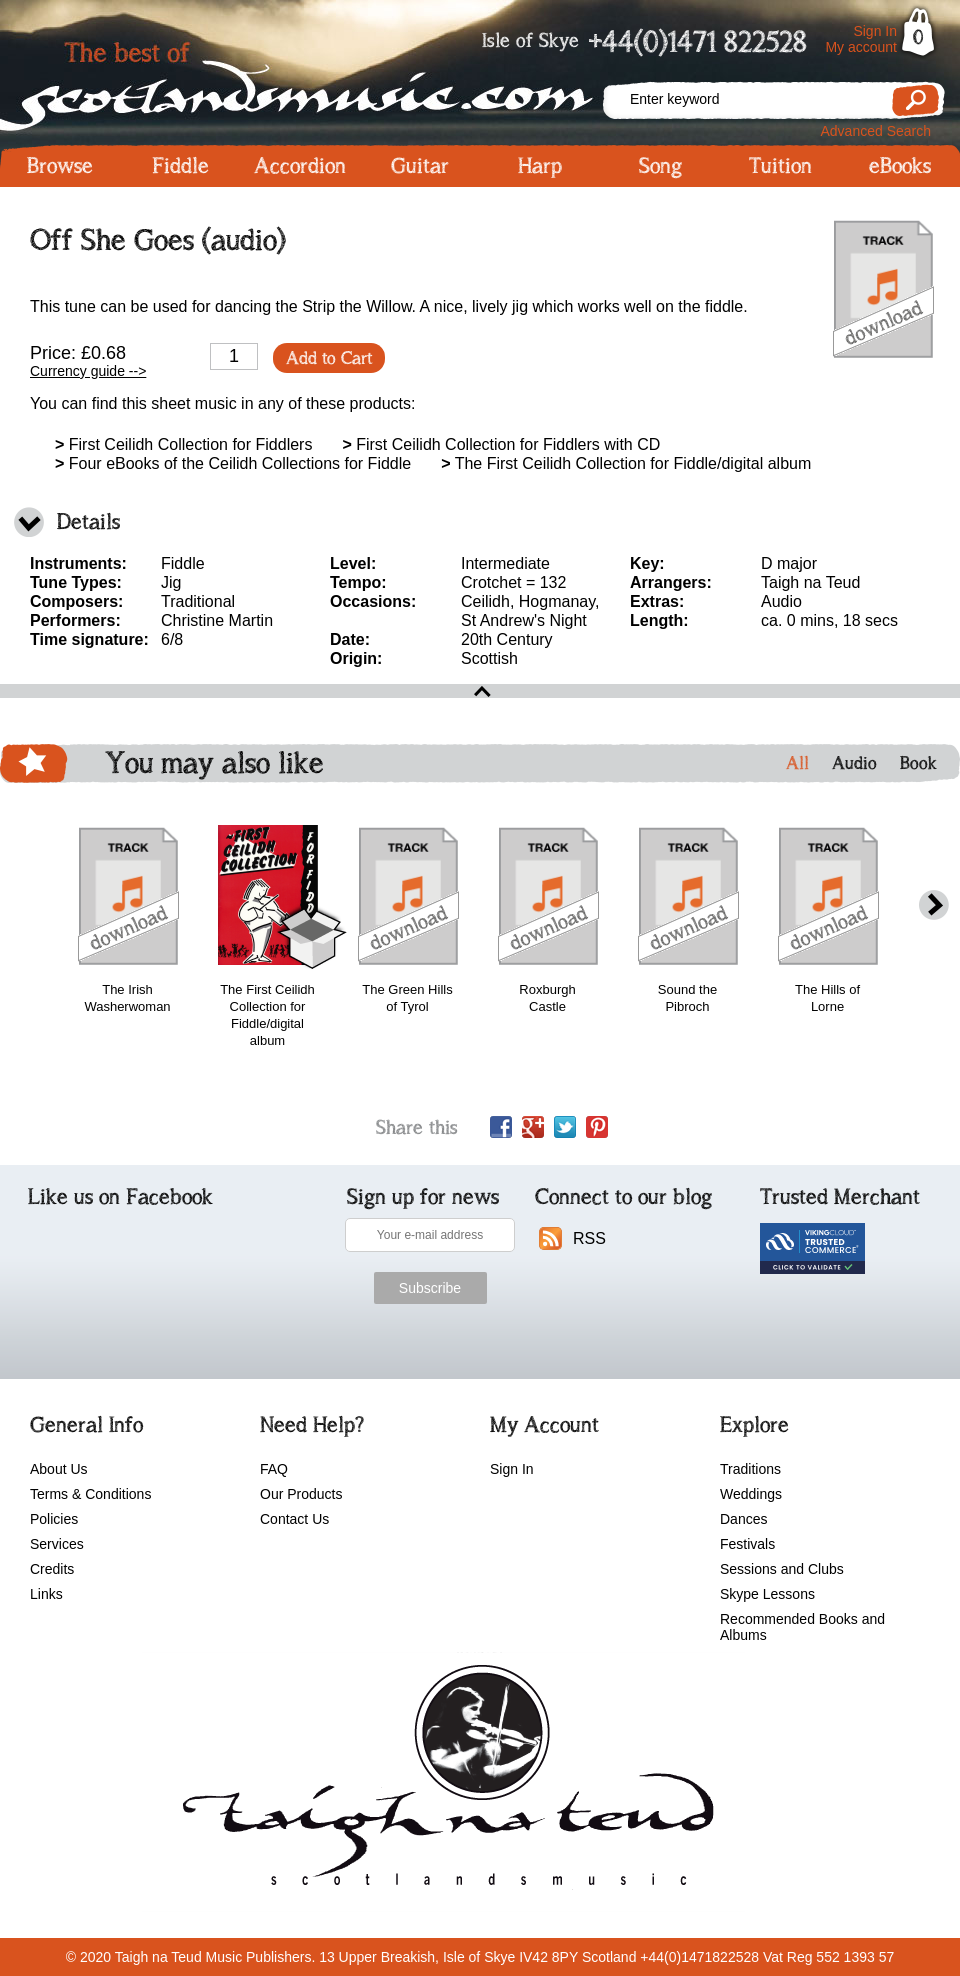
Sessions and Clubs (782, 1569)
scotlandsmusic (443, 1782)
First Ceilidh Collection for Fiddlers (183, 444)
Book (918, 763)
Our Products (301, 1494)
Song (660, 166)
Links (46, 1594)
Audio (854, 763)
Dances (743, 1519)
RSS (589, 1238)
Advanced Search (875, 131)
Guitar (420, 166)
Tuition (780, 166)
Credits (52, 1569)
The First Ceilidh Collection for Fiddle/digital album (626, 463)
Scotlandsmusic (300, 80)
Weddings (751, 1494)
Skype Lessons (767, 1594)
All (797, 763)
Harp (540, 166)
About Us (59, 1469)
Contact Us (294, 1519)
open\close (480, 691)
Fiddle (180, 166)
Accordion (300, 166)
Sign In (875, 31)
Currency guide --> (88, 371)
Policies (54, 1519)
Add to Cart (329, 358)
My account (861, 47)
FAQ (274, 1469)
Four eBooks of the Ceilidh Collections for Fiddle (233, 463)
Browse (60, 166)
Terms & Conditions (90, 1494)
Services (57, 1544)
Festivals (747, 1544)
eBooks (900, 166)
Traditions (750, 1469)
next (934, 905)
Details (88, 521)
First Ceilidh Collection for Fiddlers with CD (501, 444)
